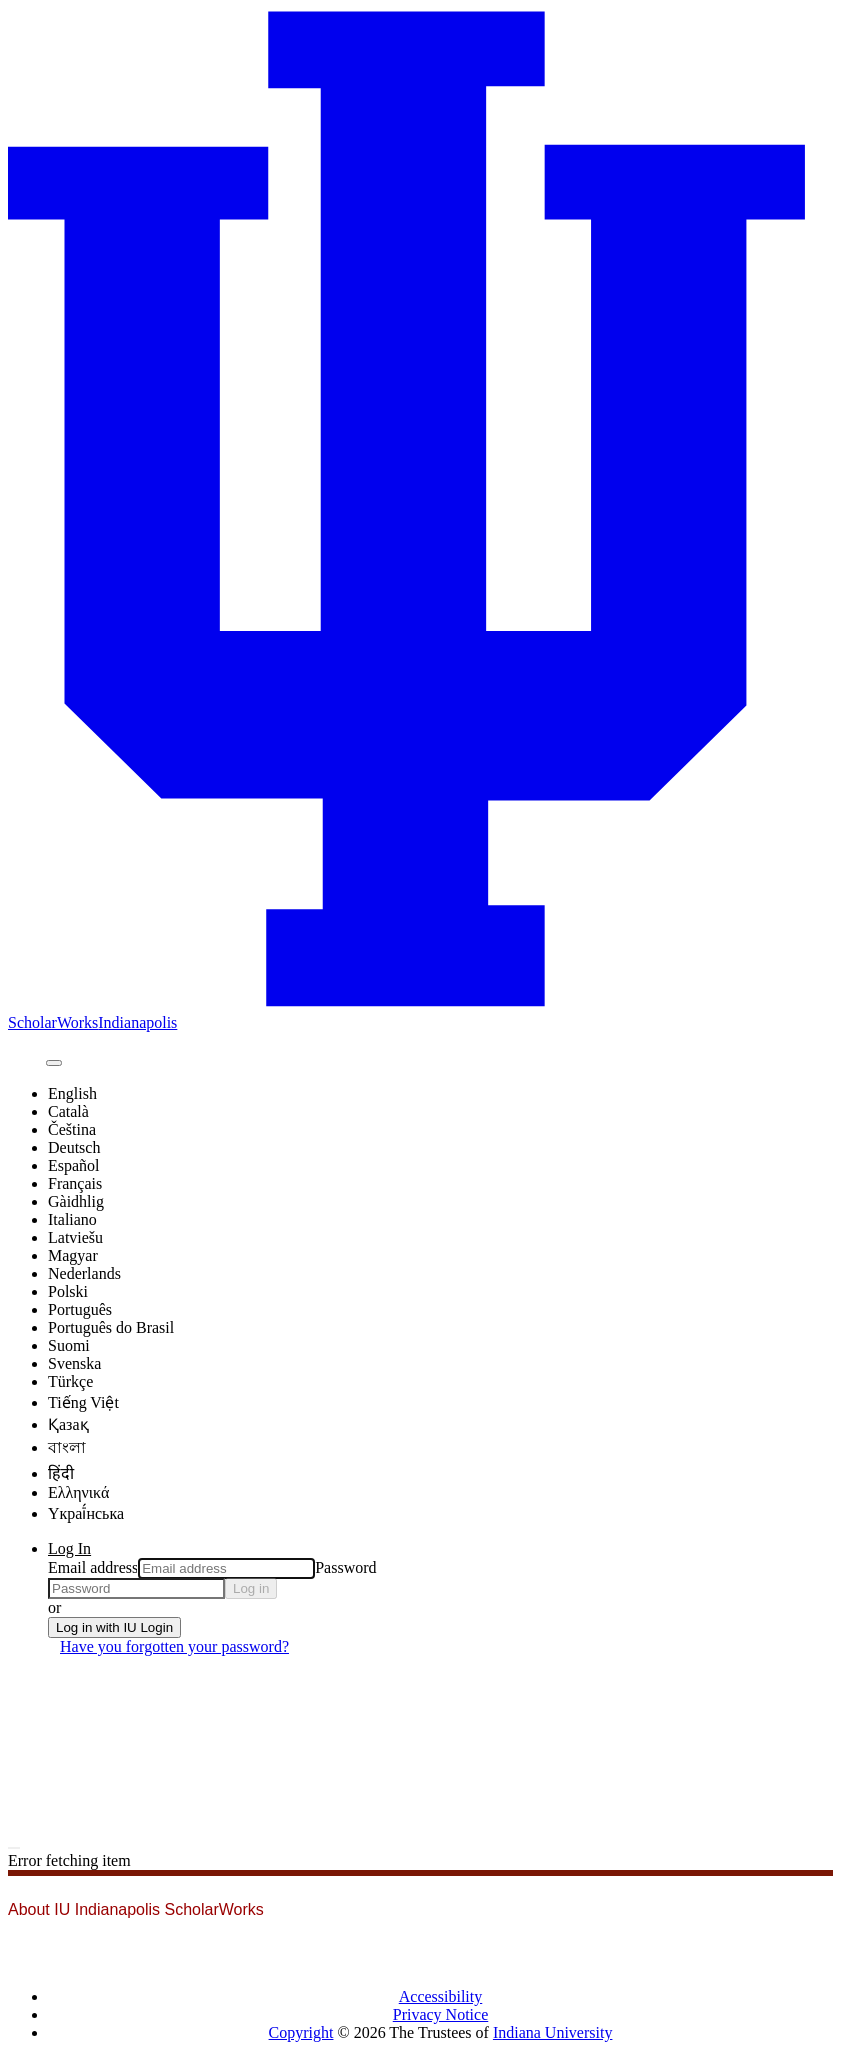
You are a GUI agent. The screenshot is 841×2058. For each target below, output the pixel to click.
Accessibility (441, 1996)
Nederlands (84, 1273)
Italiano (72, 1219)
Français (75, 1183)
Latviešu (75, 1237)
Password (345, 1567)
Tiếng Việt (83, 1402)
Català (68, 1111)
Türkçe (70, 1381)
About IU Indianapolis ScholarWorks (136, 1909)
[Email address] (226, 1568)
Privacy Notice (441, 2014)
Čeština (72, 1129)
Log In (69, 1548)
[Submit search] (54, 1063)
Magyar (73, 1255)
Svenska (74, 1363)
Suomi (69, 1345)
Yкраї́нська (86, 1513)
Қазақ (68, 1424)
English (72, 1093)
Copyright (301, 2032)
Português (80, 1309)
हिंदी (61, 1473)
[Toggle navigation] (14, 1848)
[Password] (136, 1588)
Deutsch (74, 1147)
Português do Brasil (111, 1327)
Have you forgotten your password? (174, 1646)
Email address (93, 1567)
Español (74, 1165)
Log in (251, 1588)
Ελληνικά (78, 1492)
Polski (68, 1291)
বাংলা (67, 1447)
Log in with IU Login (114, 1627)
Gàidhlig (76, 1201)
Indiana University (553, 2032)
